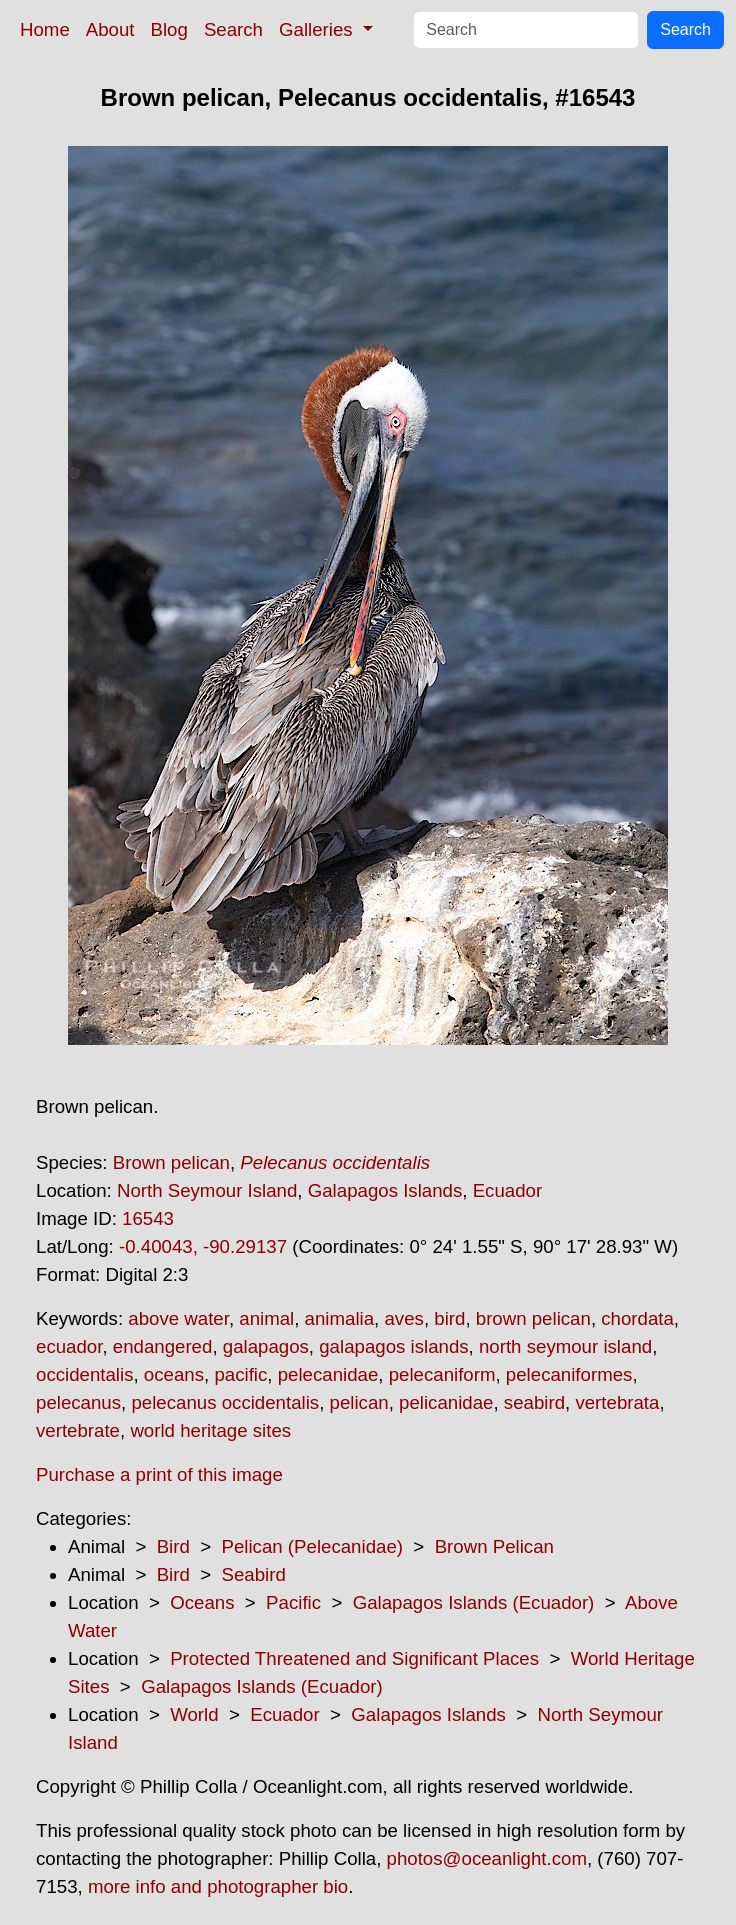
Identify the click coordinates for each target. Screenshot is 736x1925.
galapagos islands (393, 1346)
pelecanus (78, 1402)
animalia (339, 1318)
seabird (534, 1402)
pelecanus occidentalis (225, 1402)
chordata (637, 1318)
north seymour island (565, 1346)
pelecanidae (328, 1374)
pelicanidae (446, 1402)
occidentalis (84, 1374)
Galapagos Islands (385, 1190)
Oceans (202, 1602)
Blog (169, 29)
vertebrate (78, 1430)
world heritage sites (210, 1430)
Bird (173, 1546)
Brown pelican (171, 1162)
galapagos (266, 1346)
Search (233, 29)
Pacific (293, 1602)
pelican (359, 1402)
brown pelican (533, 1318)
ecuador (69, 1346)
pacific (240, 1374)
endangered (163, 1346)
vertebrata (617, 1402)
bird (449, 1318)
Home (45, 29)
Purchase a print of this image (159, 1474)
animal (266, 1318)
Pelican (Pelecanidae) (312, 1546)
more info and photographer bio (218, 1886)
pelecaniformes (569, 1374)
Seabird (253, 1574)
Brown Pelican (494, 1546)
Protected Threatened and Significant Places (354, 1658)
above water (178, 1318)
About (110, 29)
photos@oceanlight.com (487, 1858)
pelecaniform (442, 1374)
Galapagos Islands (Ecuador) (474, 1602)
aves (403, 1318)
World (194, 1714)
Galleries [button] (318, 29)
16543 (148, 1218)
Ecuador (508, 1190)
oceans (174, 1374)
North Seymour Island (207, 1190)
